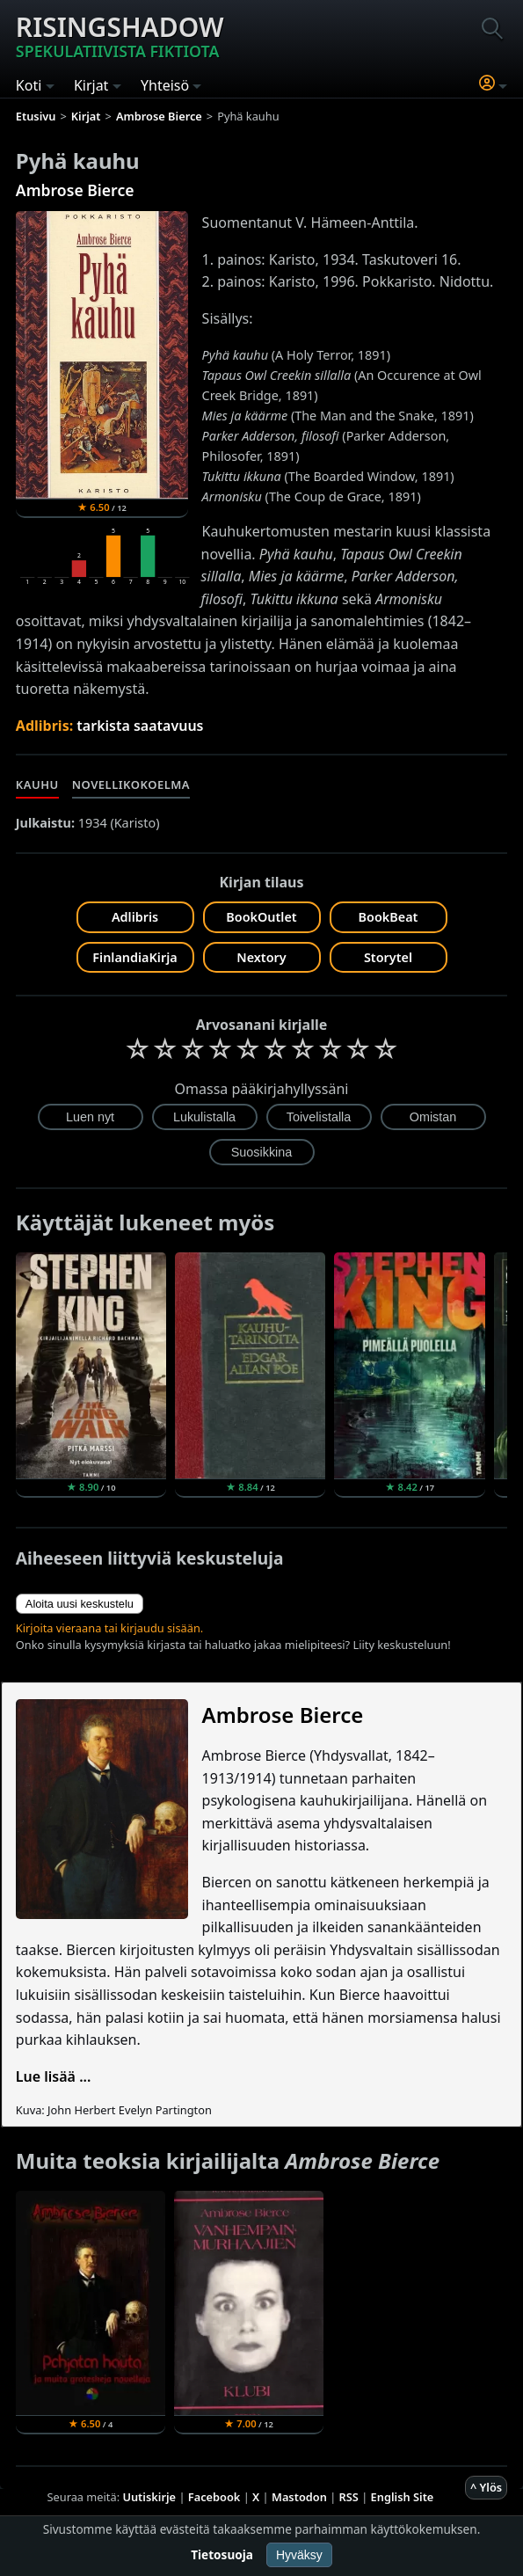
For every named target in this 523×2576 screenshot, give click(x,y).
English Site (402, 2497)
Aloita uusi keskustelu (79, 1603)
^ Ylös (486, 2487)
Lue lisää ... (53, 2076)
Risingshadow (120, 35)
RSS (349, 2497)
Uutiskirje (149, 2497)
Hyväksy (299, 2555)
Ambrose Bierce (75, 190)
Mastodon (299, 2497)
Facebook (214, 2497)
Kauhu (37, 784)
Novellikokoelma (131, 784)
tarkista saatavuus (139, 725)
